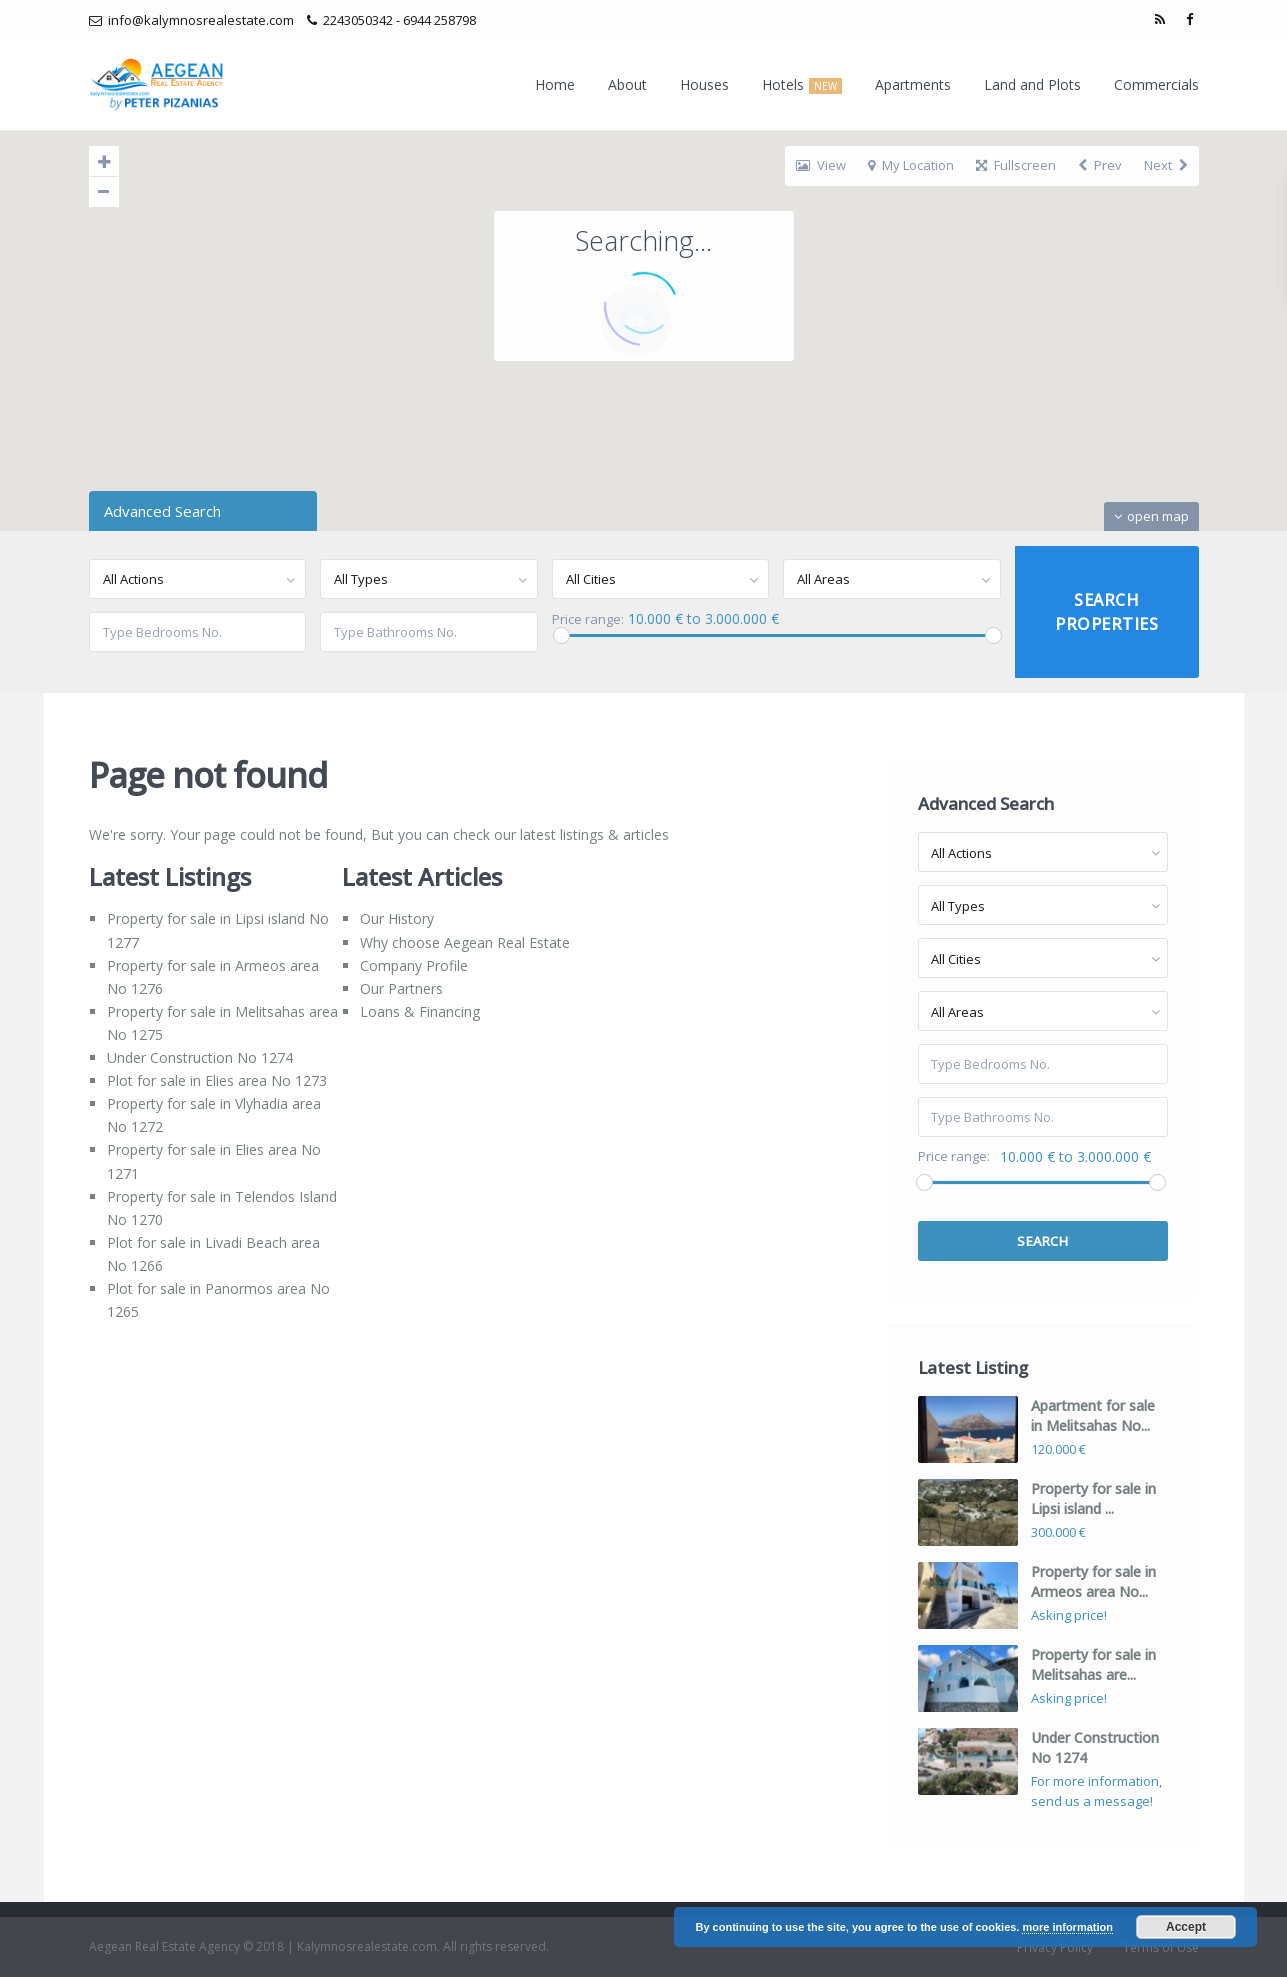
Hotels (802, 84)
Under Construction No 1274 (200, 1057)
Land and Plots (1032, 84)
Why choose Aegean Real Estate (465, 942)
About (627, 84)
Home (555, 84)
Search (1042, 1241)
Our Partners (401, 988)
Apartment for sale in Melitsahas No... (1093, 1415)
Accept (1186, 1927)
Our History (397, 918)
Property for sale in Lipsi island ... (1093, 1498)
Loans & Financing (420, 1011)
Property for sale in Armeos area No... (1093, 1581)
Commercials (1156, 84)
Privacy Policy (1055, 1947)
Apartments (913, 84)
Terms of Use (1161, 1947)
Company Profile (414, 965)
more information (1067, 1927)
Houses (704, 84)
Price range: (588, 619)
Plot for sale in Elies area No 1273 (217, 1080)
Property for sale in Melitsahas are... (1093, 1664)
